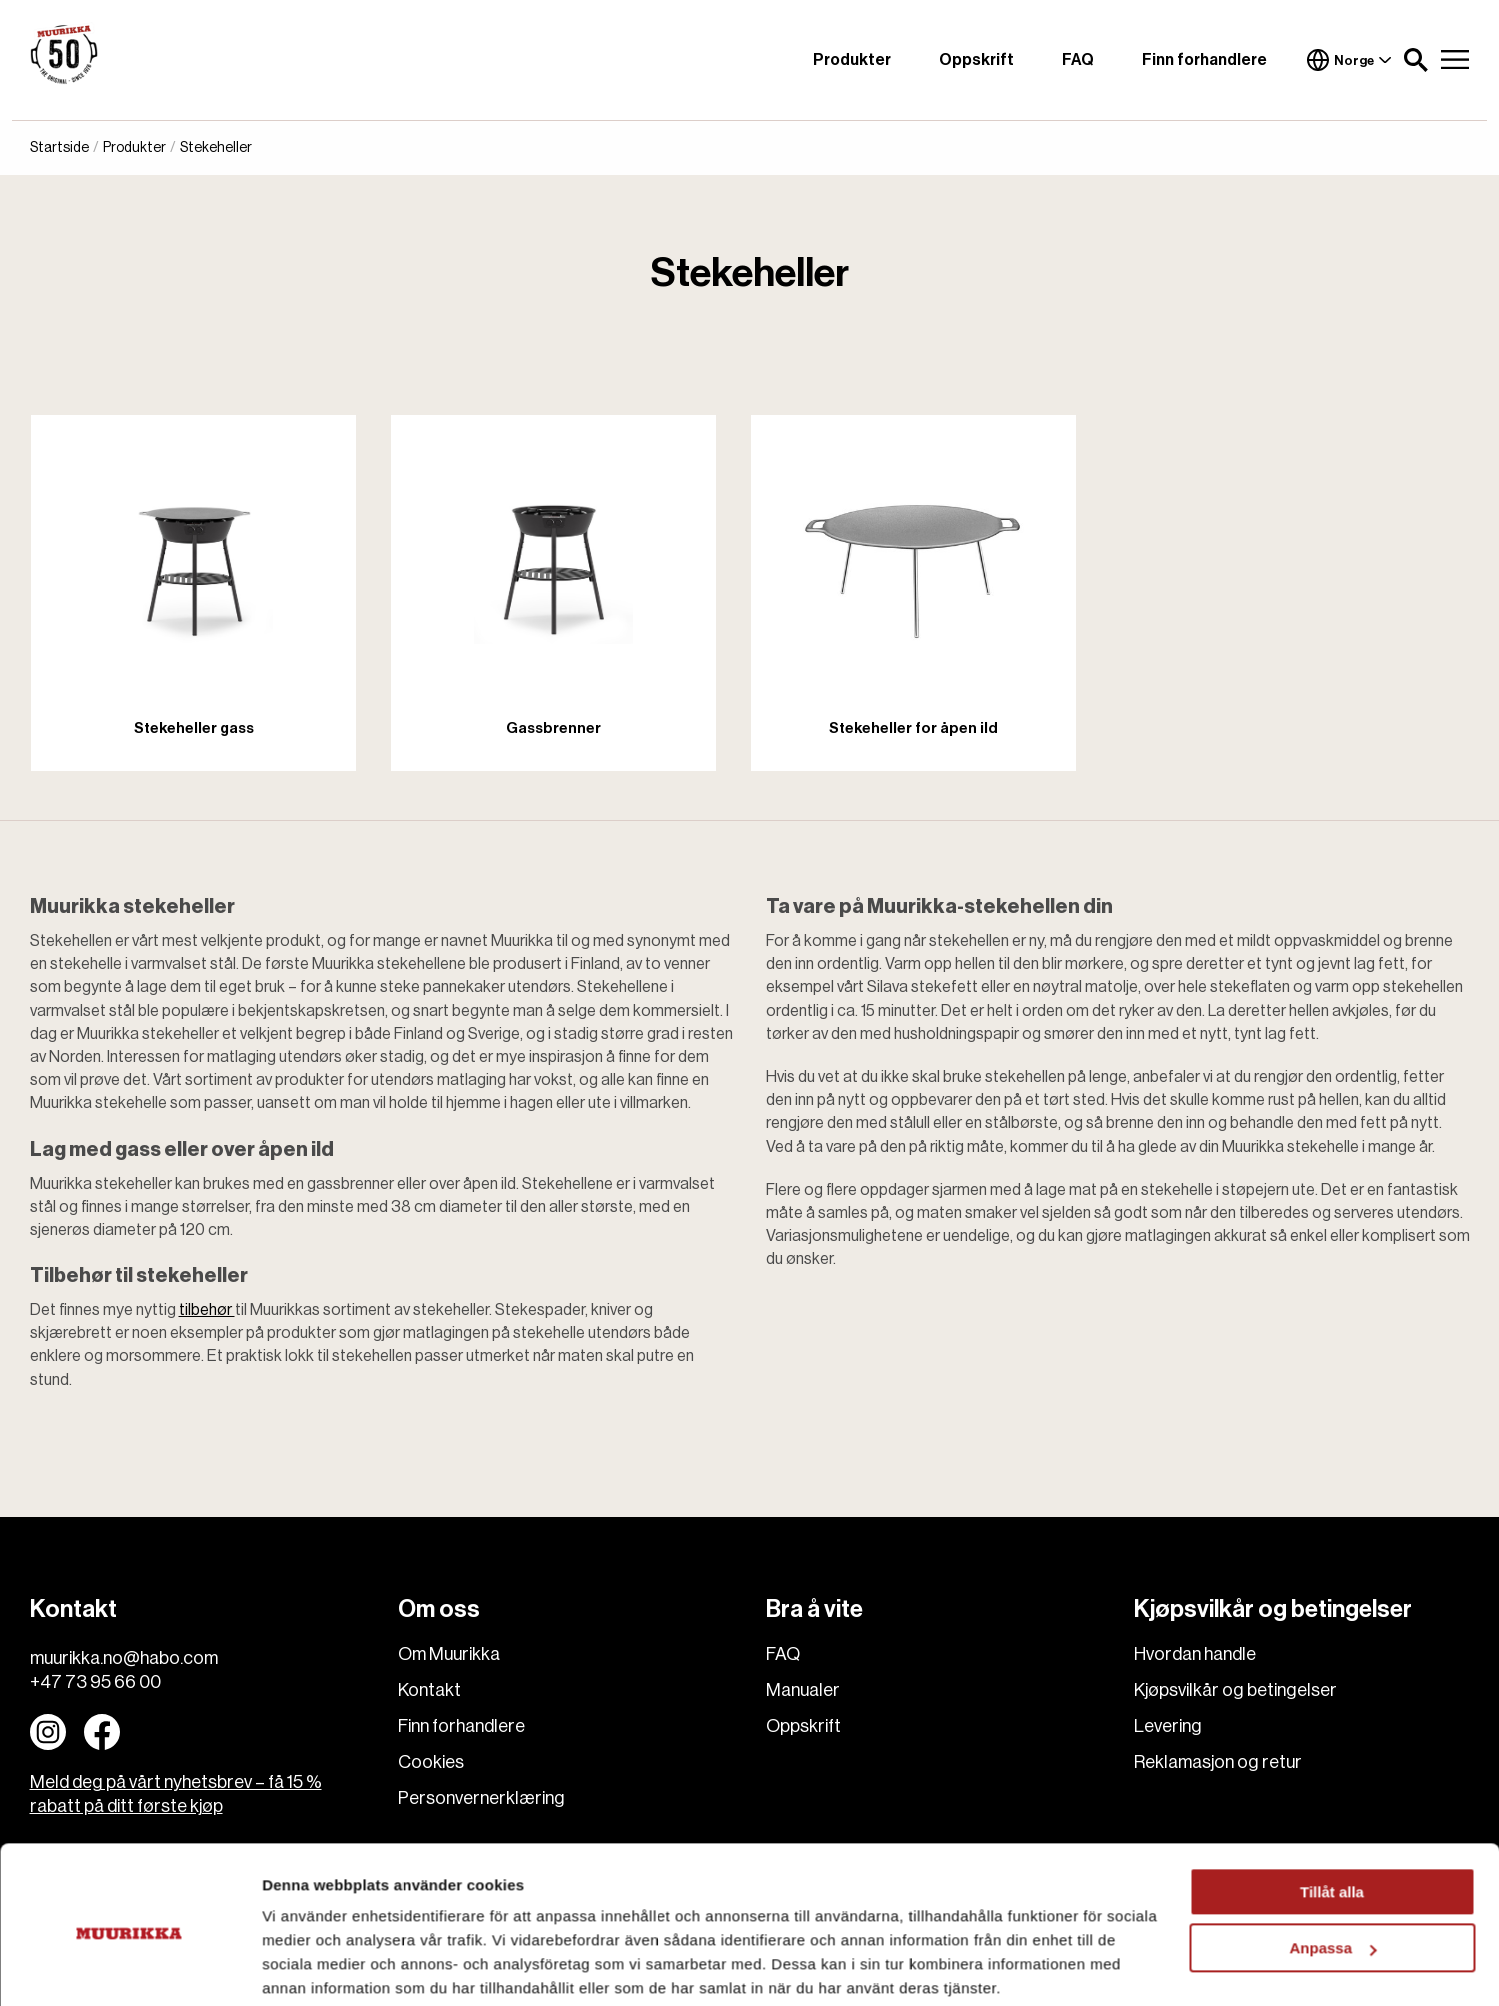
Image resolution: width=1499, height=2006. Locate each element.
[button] (1416, 60)
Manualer (803, 1690)
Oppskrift (976, 60)
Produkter (852, 60)
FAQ (1078, 60)
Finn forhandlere (1204, 60)
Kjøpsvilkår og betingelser (1235, 1690)
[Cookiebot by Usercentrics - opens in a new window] (129, 1967)
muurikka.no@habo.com (124, 1658)
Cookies (431, 1762)
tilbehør (207, 1310)
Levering (1168, 1726)
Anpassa (1332, 1871)
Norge (1349, 60)
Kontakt (429, 1690)
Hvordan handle (1195, 1654)
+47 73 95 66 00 (95, 1682)
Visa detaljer (306, 1966)
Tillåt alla (1332, 1815)
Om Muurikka (449, 1654)
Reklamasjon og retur (1218, 1762)
